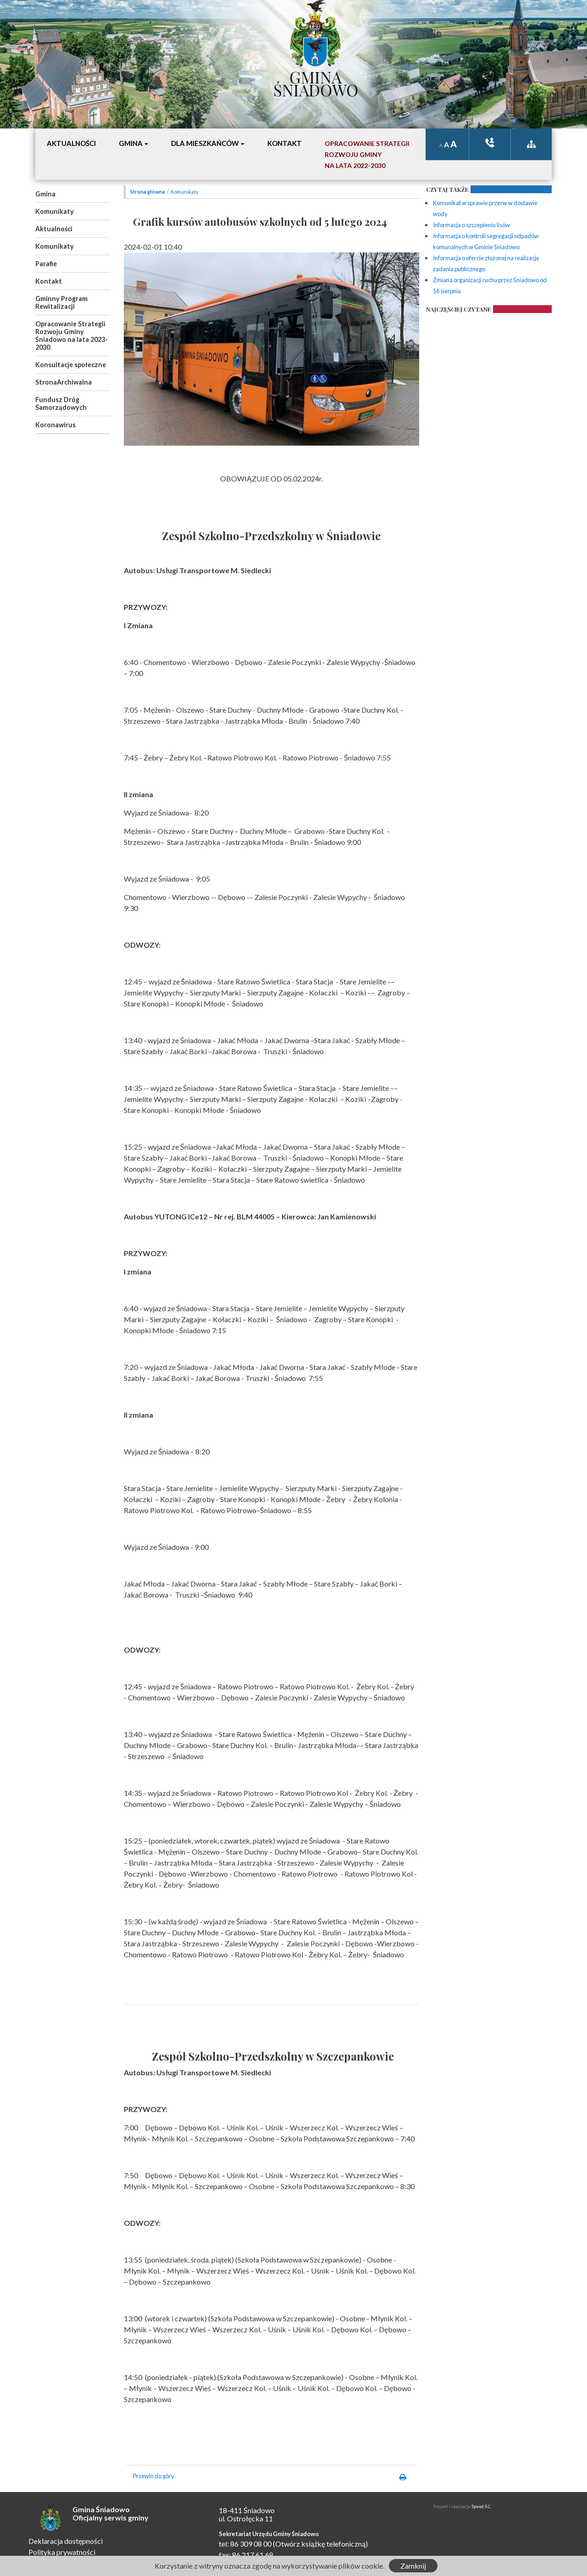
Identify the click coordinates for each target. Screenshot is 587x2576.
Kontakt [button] (284, 143)
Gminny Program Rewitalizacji (61, 302)
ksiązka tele (489, 142)
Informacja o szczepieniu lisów (471, 225)
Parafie (46, 264)
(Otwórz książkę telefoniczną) (320, 2543)
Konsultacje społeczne (70, 365)
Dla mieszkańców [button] (205, 143)
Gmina (45, 194)
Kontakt (48, 281)
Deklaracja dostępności (65, 2541)
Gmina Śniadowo (315, 81)
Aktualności (53, 229)
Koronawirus (55, 425)
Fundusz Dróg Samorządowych (61, 403)
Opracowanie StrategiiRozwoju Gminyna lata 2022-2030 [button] (367, 154)
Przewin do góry (153, 2476)
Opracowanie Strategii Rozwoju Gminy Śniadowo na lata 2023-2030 (71, 335)
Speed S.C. (481, 2506)
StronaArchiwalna (63, 382)
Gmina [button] (131, 143)
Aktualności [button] (71, 143)
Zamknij (413, 2565)
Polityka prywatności (61, 2552)
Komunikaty (54, 211)
